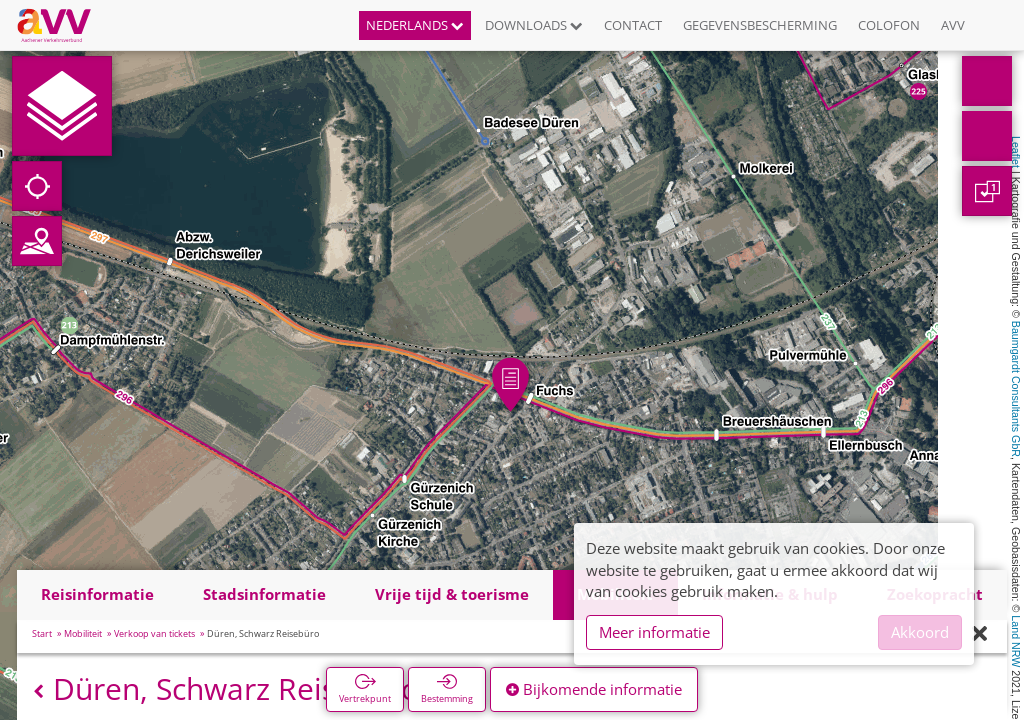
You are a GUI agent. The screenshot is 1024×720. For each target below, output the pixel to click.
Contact (633, 25)
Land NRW (1016, 641)
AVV (953, 25)
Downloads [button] (534, 25)
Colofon (889, 25)
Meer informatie (654, 632)
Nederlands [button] (415, 25)
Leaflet (1016, 152)
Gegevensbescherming (760, 25)
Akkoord (920, 632)
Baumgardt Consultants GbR (1016, 389)
